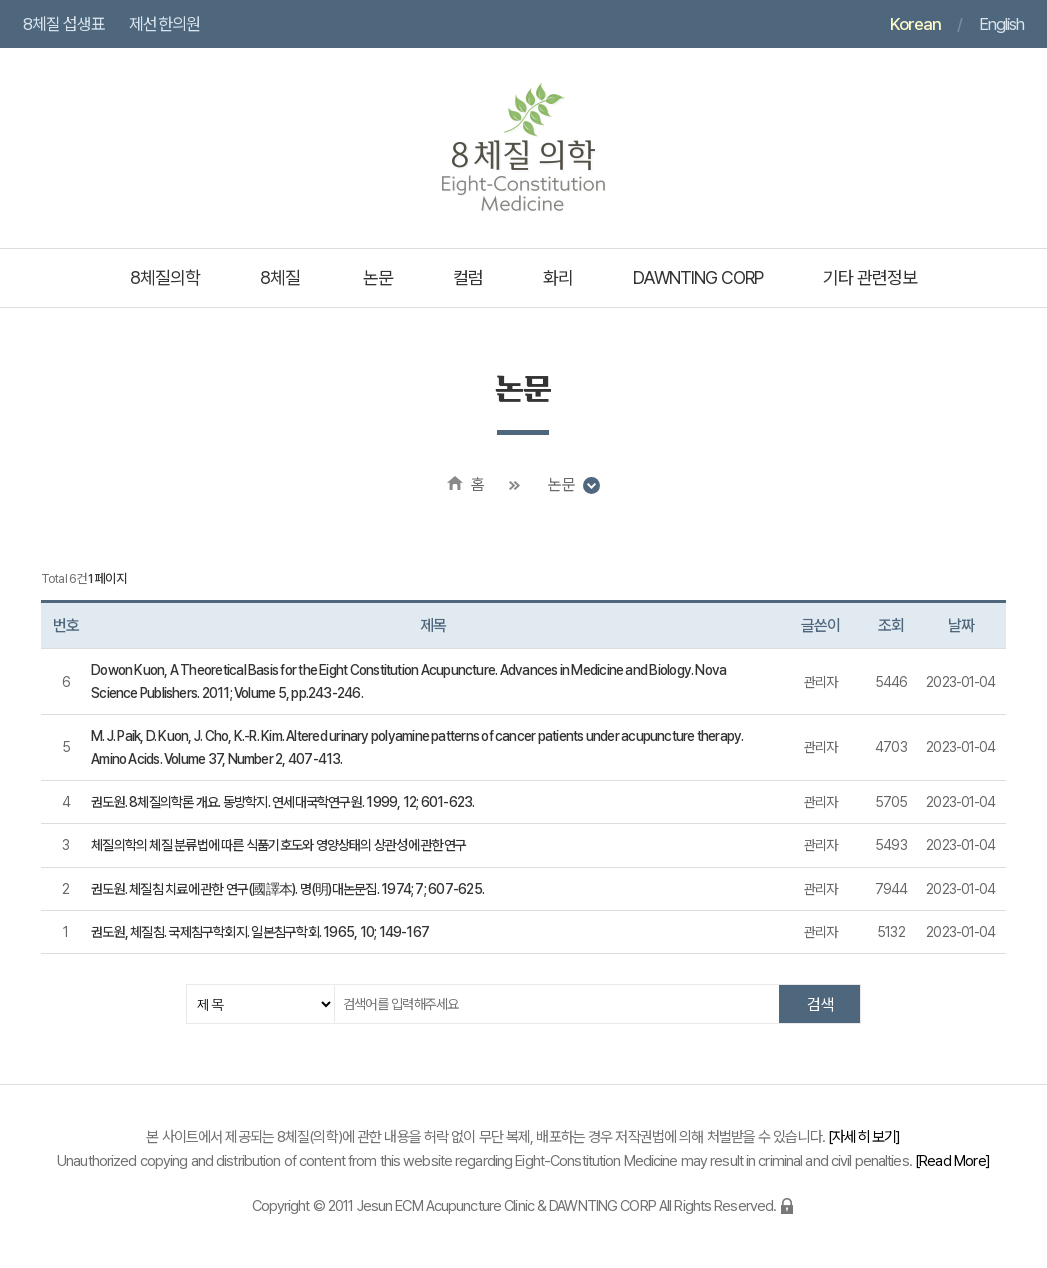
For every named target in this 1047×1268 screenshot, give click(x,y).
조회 (891, 625)
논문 (378, 277)
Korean (915, 24)
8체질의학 (165, 277)
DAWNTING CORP (698, 277)
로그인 (787, 1206)
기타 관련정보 (870, 277)
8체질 (280, 277)
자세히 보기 (864, 1137)
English (1001, 24)
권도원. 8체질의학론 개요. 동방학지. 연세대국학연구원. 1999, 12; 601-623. (283, 802)
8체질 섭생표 (64, 24)
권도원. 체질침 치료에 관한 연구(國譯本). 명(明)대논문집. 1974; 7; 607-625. (287, 889)
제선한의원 (164, 24)
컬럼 (468, 277)
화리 (558, 277)
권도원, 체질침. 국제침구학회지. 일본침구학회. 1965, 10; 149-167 (260, 932)
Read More (952, 1161)
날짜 (961, 625)
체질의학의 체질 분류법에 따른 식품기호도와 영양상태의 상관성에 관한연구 (278, 845)
